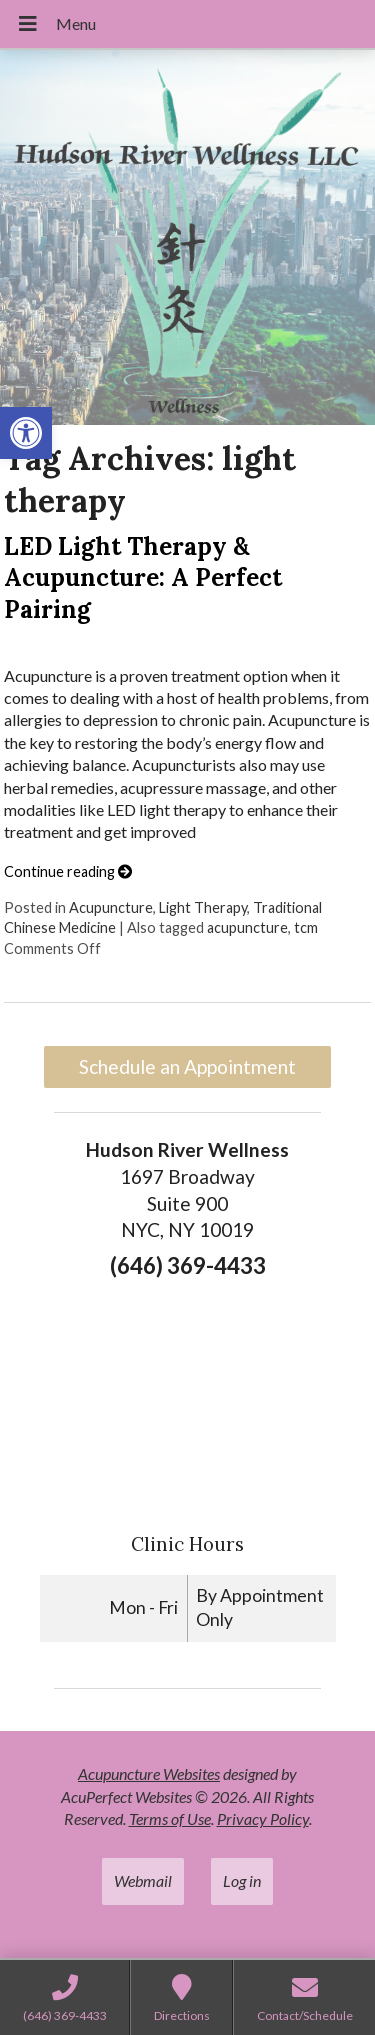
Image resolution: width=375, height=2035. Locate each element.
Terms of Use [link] (170, 1818)
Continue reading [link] (68, 871)
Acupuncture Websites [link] (149, 1773)
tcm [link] (306, 927)
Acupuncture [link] (111, 907)
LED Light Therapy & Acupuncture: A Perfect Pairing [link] (143, 577)
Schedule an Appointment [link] (187, 1066)
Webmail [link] (143, 1880)
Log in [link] (242, 1880)
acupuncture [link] (247, 927)
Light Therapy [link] (203, 907)
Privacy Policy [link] (263, 1818)
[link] (26, 433)
